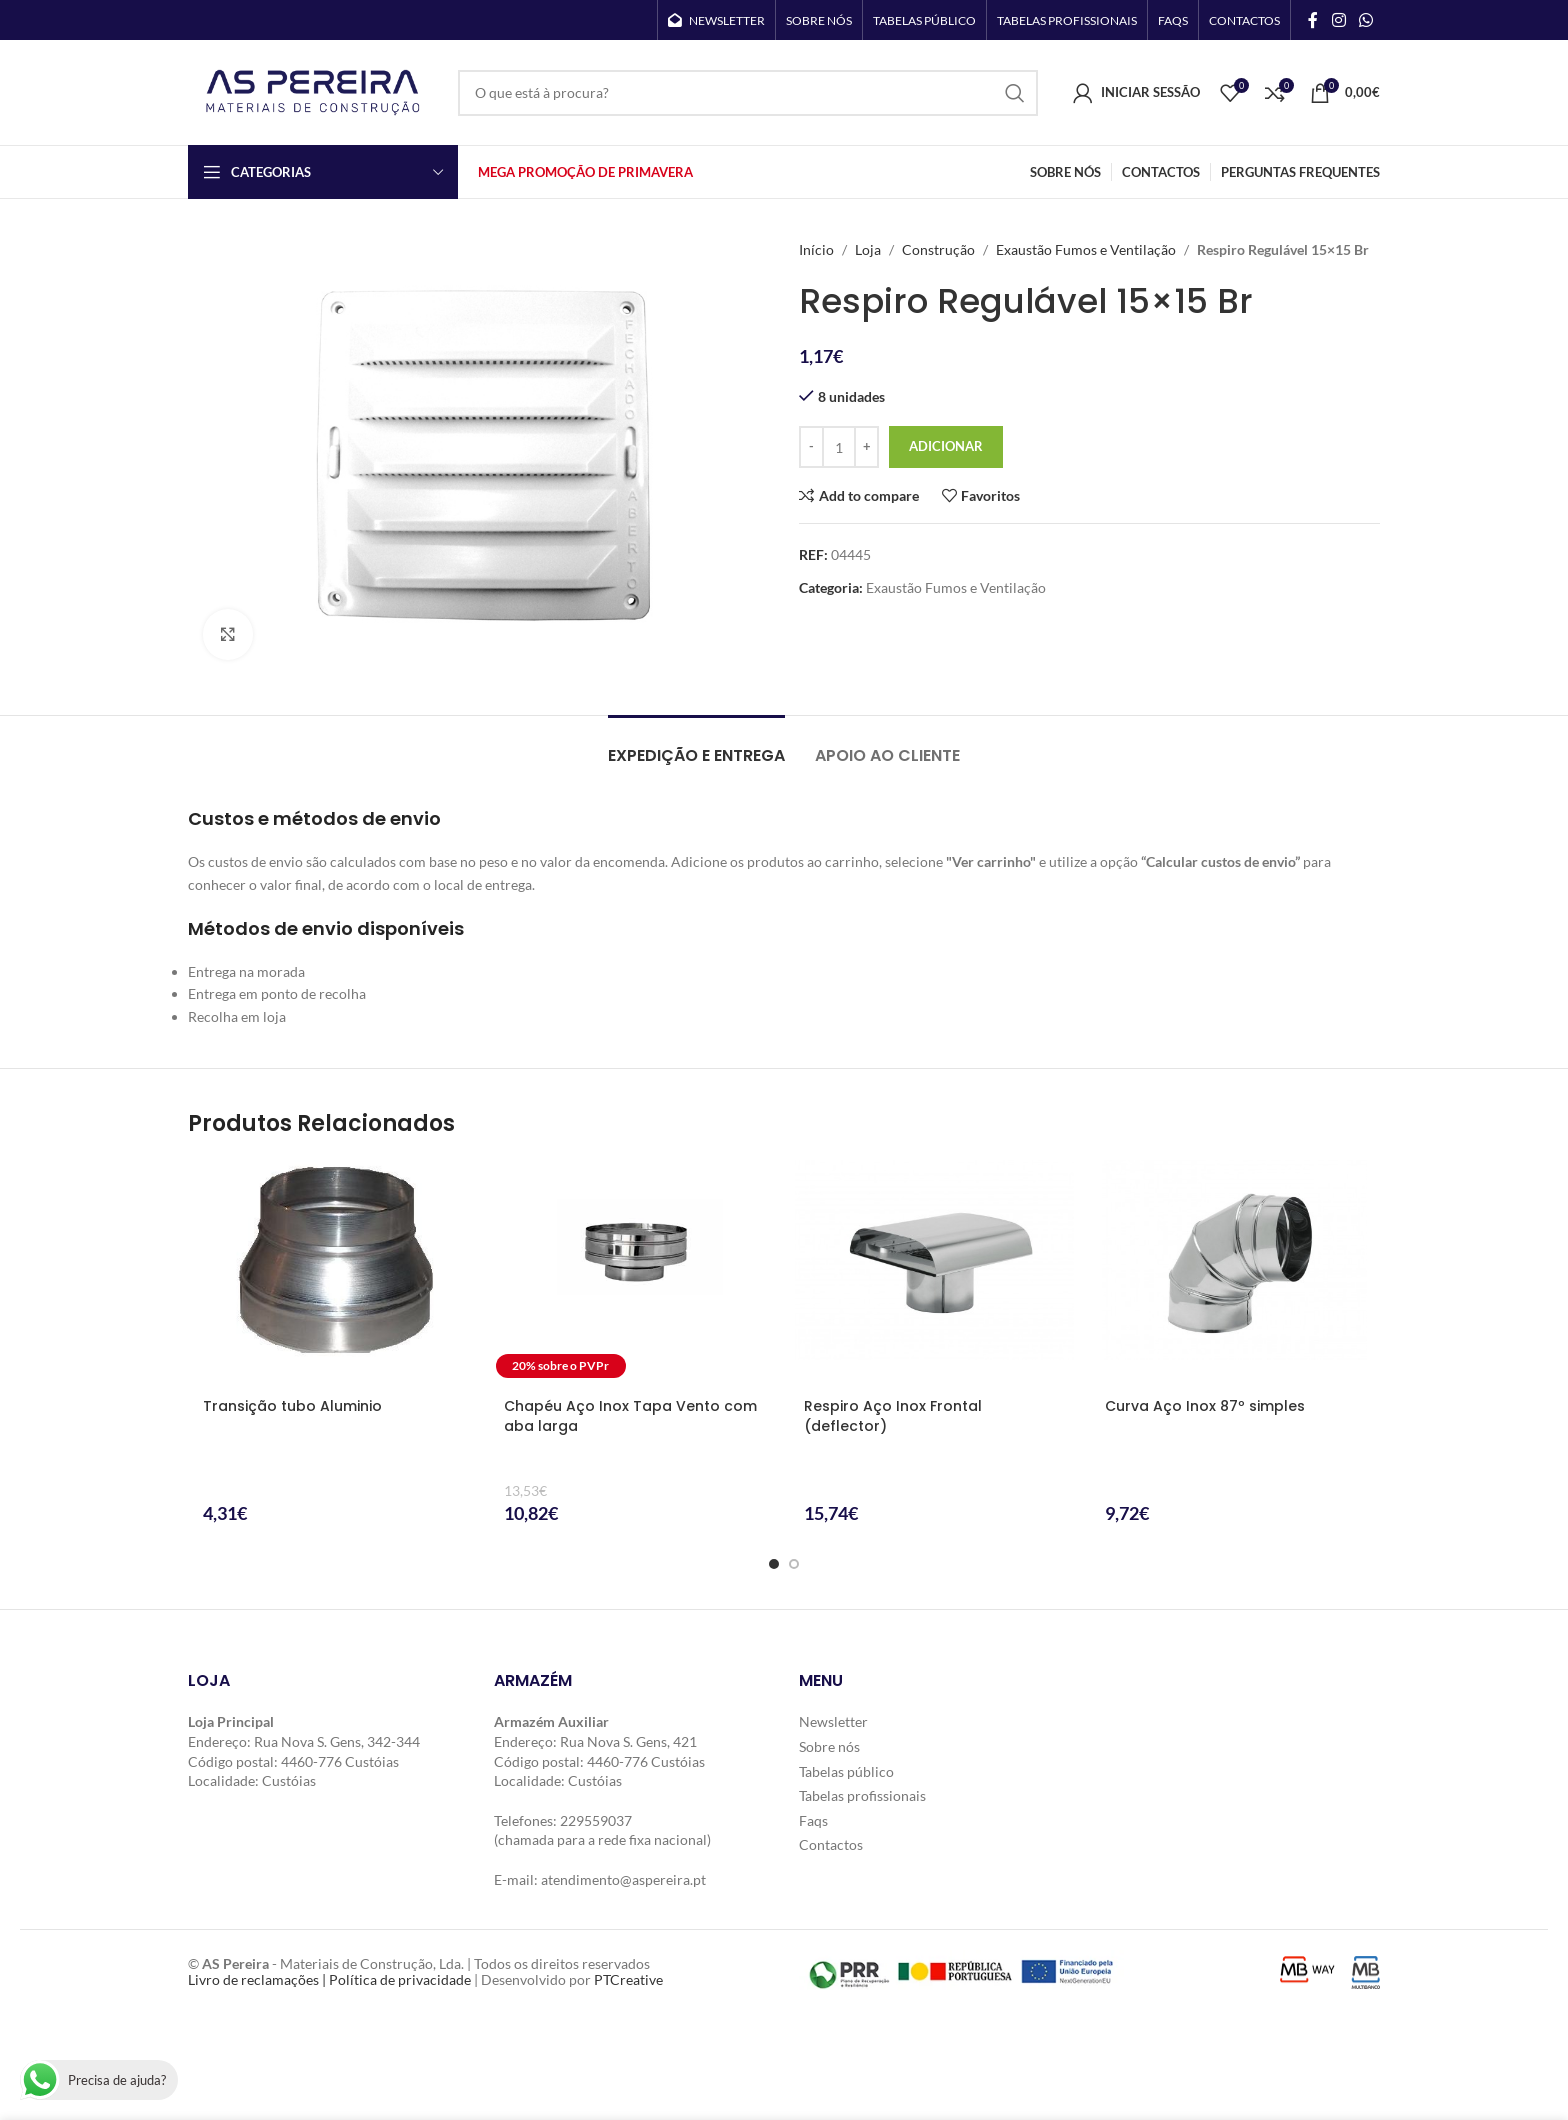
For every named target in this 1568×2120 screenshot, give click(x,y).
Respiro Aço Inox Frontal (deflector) (893, 1416)
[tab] (696, 745)
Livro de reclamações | (258, 1980)
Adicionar (946, 446)
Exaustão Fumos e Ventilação (1086, 249)
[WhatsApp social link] (1366, 20)
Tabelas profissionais (862, 1795)
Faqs (813, 1820)
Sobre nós (829, 1746)
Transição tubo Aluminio (292, 1406)
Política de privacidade (400, 1980)
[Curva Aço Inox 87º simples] (1235, 1272)
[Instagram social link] (1338, 20)
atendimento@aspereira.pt (623, 1879)
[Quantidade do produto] (839, 447)
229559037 (596, 1820)
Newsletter (833, 1721)
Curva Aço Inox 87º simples (1205, 1406)
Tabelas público (846, 1770)
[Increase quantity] (866, 447)
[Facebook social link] (1313, 20)
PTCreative (628, 1980)
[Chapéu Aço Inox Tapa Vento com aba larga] (634, 1272)
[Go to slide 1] (774, 1564)
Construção (938, 249)
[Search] (748, 93)
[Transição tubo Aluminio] (333, 1272)
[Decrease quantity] (811, 447)
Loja (868, 249)
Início (816, 249)
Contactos (831, 1844)
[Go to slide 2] (794, 1564)
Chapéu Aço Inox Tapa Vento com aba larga (630, 1416)
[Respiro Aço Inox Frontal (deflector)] (934, 1272)
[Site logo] (313, 90)
